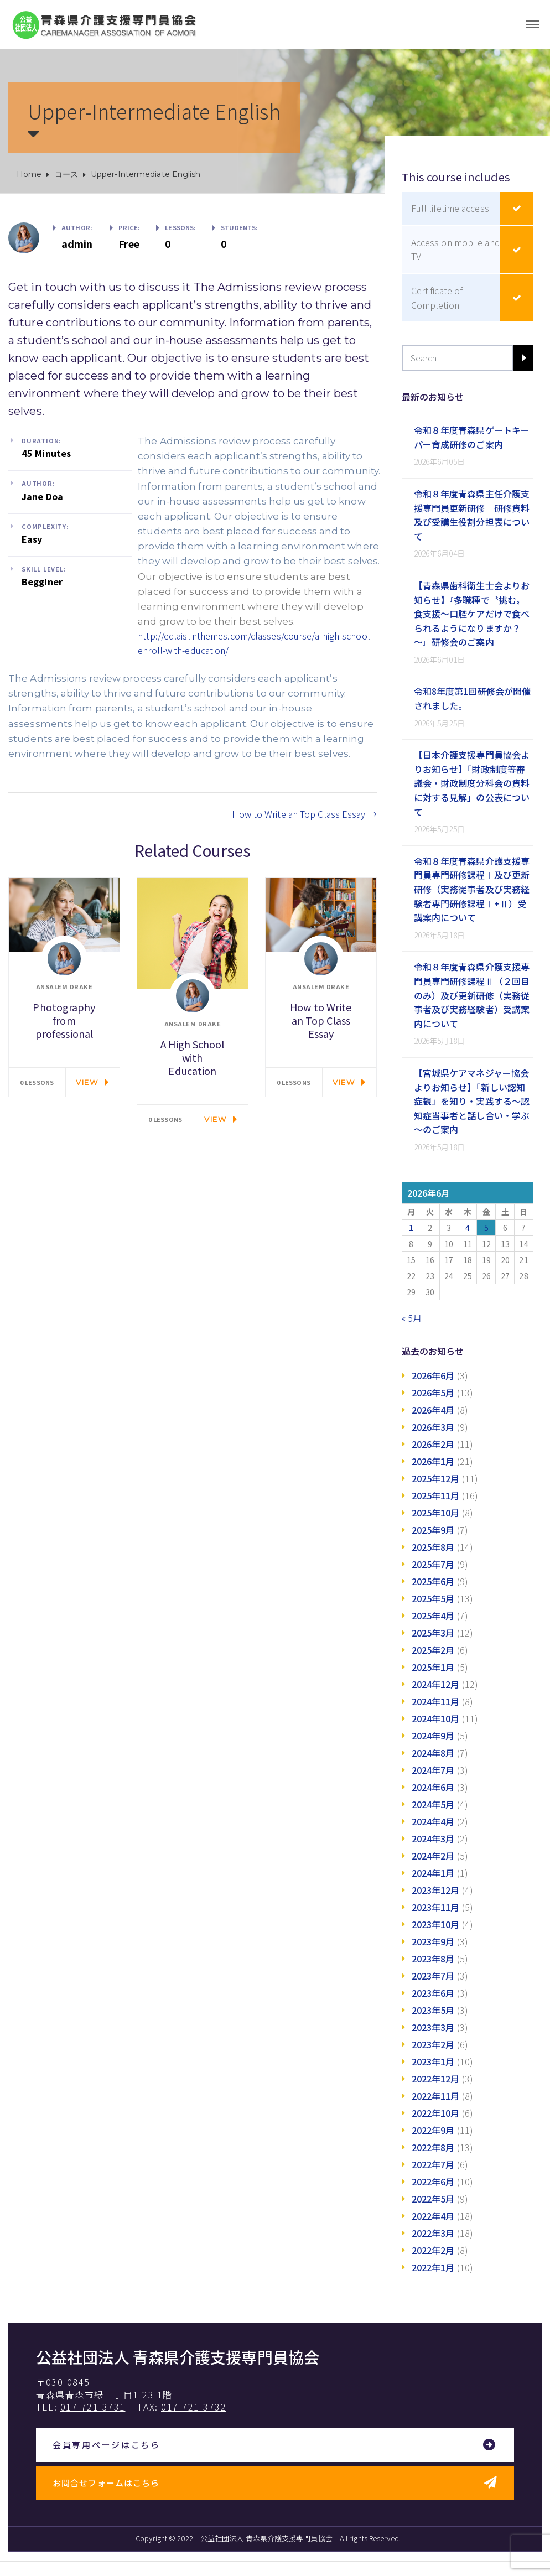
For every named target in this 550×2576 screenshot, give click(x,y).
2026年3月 (433, 1427)
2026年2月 (433, 1444)
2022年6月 (433, 2181)
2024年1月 (433, 1872)
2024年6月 (433, 1787)
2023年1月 (433, 2061)
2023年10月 (436, 1924)
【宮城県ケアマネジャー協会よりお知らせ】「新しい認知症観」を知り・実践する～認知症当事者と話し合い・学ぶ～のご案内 (472, 1101)
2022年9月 (433, 2130)
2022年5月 (433, 2198)
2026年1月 (433, 1461)
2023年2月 (433, 2044)
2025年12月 (436, 1478)
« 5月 (412, 1318)
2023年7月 (433, 1975)
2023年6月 (433, 1992)
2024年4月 (433, 1821)
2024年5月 (433, 1804)
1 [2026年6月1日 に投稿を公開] (411, 1227)
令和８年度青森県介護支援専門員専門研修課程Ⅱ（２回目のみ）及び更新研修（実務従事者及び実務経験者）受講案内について (472, 995)
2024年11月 (436, 1701)
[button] (275, 2445)
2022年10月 (436, 2113)
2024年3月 (433, 1838)
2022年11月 (436, 2095)
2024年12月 (436, 1684)
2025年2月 (433, 1649)
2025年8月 (433, 1547)
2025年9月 (433, 1529)
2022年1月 (433, 2267)
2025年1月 (433, 1667)
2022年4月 (433, 2215)
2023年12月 (436, 1890)
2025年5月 (433, 1598)
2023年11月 (436, 1907)
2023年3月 (433, 2027)
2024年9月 (433, 1735)
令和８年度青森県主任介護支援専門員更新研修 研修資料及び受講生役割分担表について (472, 515)
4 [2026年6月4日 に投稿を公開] (467, 1227)
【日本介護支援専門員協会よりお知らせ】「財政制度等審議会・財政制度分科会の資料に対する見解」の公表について (472, 783)
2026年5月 (433, 1392)
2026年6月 (433, 1375)
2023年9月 (433, 1941)
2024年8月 (433, 1752)
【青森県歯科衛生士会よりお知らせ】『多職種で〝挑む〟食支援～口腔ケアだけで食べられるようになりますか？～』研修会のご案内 (472, 613)
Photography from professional (64, 1020)
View (87, 1082)
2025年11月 (436, 1495)
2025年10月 (436, 1512)
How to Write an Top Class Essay (304, 813)
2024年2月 (433, 1855)
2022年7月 (433, 2164)
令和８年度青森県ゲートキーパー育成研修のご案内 (472, 437)
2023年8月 (433, 1958)
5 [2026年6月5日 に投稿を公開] (486, 1227)
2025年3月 (433, 1632)
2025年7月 (433, 1564)
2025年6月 (433, 1581)
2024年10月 (436, 1718)
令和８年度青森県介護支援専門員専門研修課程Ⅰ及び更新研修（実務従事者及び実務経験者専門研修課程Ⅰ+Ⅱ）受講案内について (472, 889)
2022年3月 (433, 2233)
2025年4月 (433, 1615)
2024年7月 (433, 1770)
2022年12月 (436, 2078)
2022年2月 (433, 2250)
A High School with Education (192, 1057)
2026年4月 (433, 1409)
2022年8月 (433, 2147)
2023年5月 (433, 2010)
